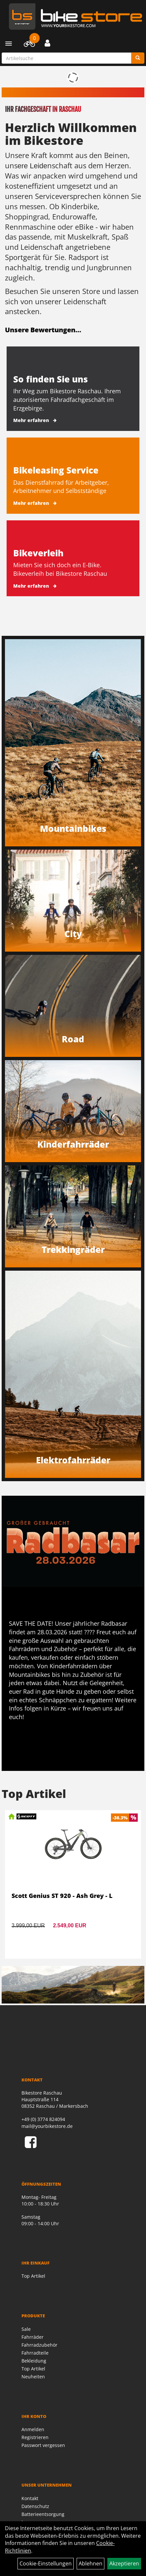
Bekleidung (33, 2361)
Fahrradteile (35, 2353)
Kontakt (29, 2498)
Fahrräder (32, 2337)
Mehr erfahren (31, 420)
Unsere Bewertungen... (43, 329)
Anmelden (32, 2429)
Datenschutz (35, 2506)
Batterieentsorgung (42, 2514)
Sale (26, 2329)
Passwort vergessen (43, 2445)
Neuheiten (33, 2376)
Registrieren (35, 2437)
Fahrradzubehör (39, 2345)
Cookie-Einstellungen (45, 2563)
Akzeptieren (124, 2563)
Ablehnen (90, 2563)
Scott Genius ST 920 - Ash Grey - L (62, 1896)
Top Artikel (33, 2276)
